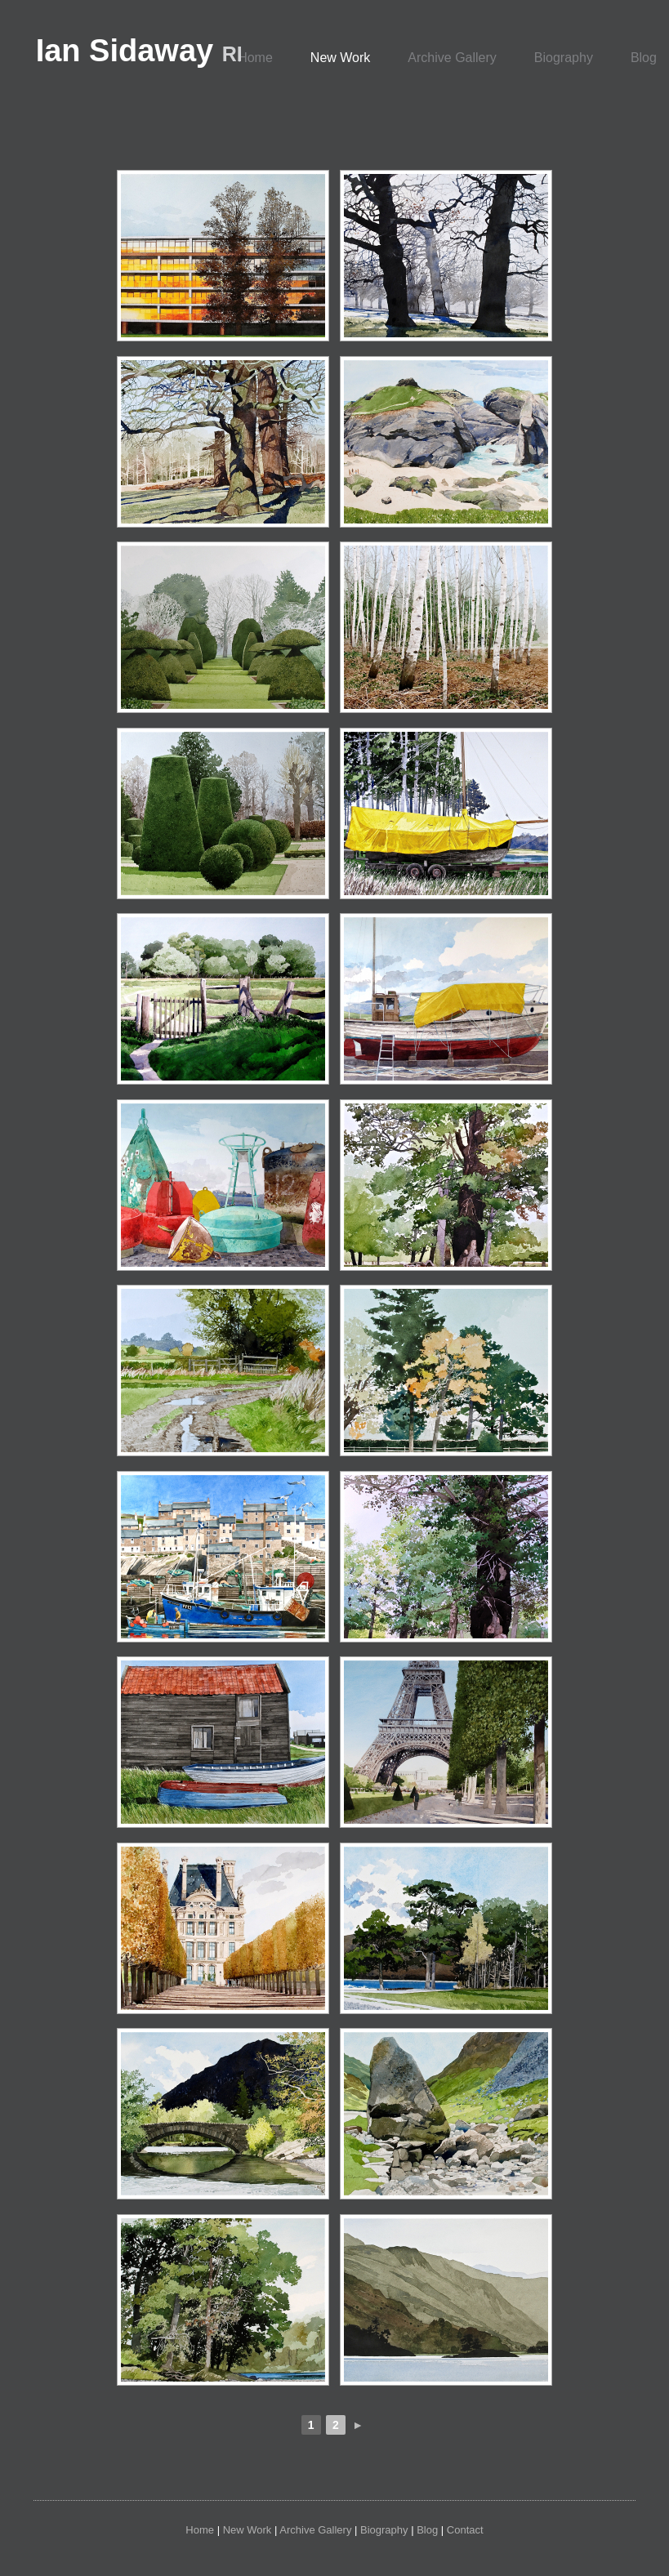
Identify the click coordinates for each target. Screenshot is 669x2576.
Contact (465, 2530)
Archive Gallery (452, 58)
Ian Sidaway (139, 50)
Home (255, 58)
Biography (563, 58)
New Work (340, 58)
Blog (427, 2530)
